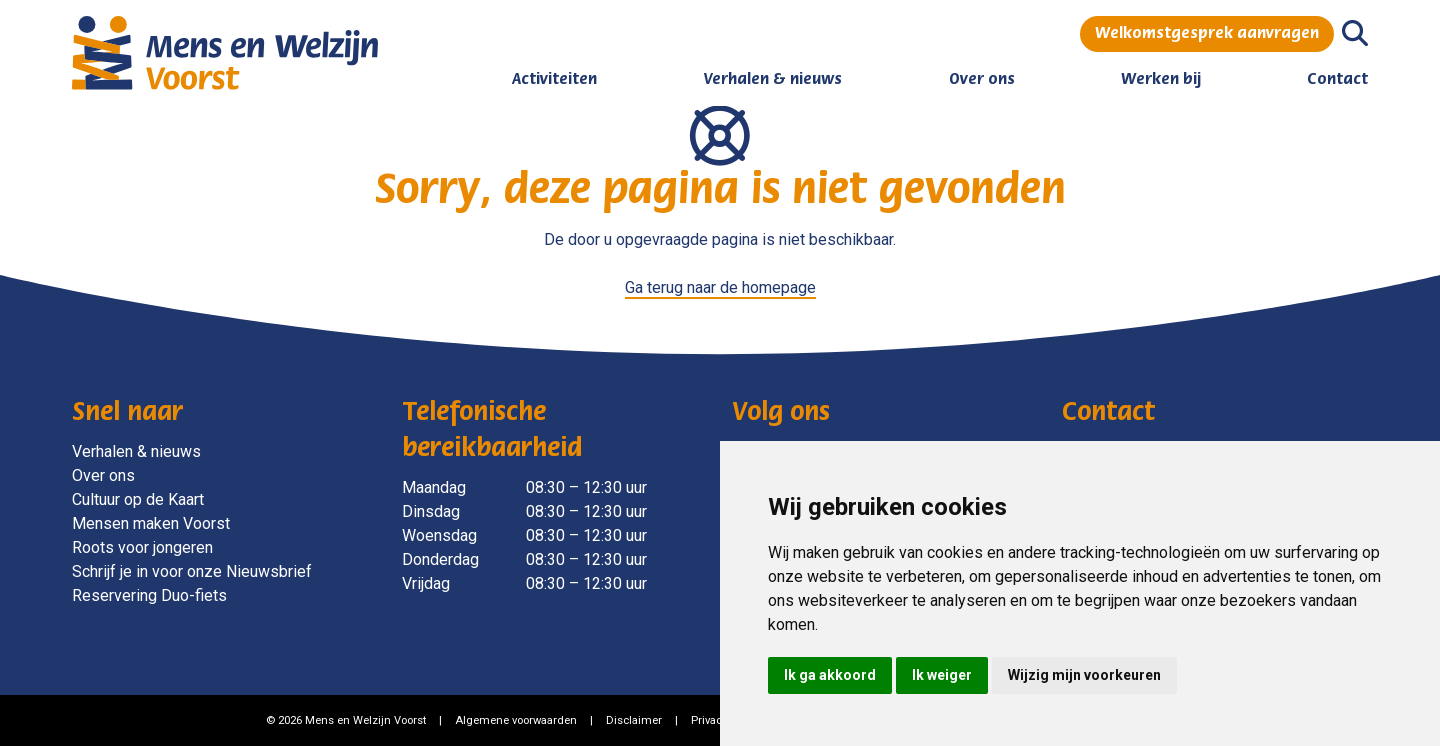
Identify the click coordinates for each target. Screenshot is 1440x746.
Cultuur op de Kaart (138, 499)
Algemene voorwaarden (516, 720)
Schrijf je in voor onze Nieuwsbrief (192, 571)
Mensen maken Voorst (151, 523)
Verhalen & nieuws (772, 80)
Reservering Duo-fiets (149, 595)
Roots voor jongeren (142, 547)
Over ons (982, 80)
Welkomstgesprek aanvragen (1207, 34)
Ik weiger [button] (942, 675)
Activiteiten (554, 80)
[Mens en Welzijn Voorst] (225, 51)
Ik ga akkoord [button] (830, 675)
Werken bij (1161, 80)
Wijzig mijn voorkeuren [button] (1084, 675)
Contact (1337, 80)
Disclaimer (634, 720)
